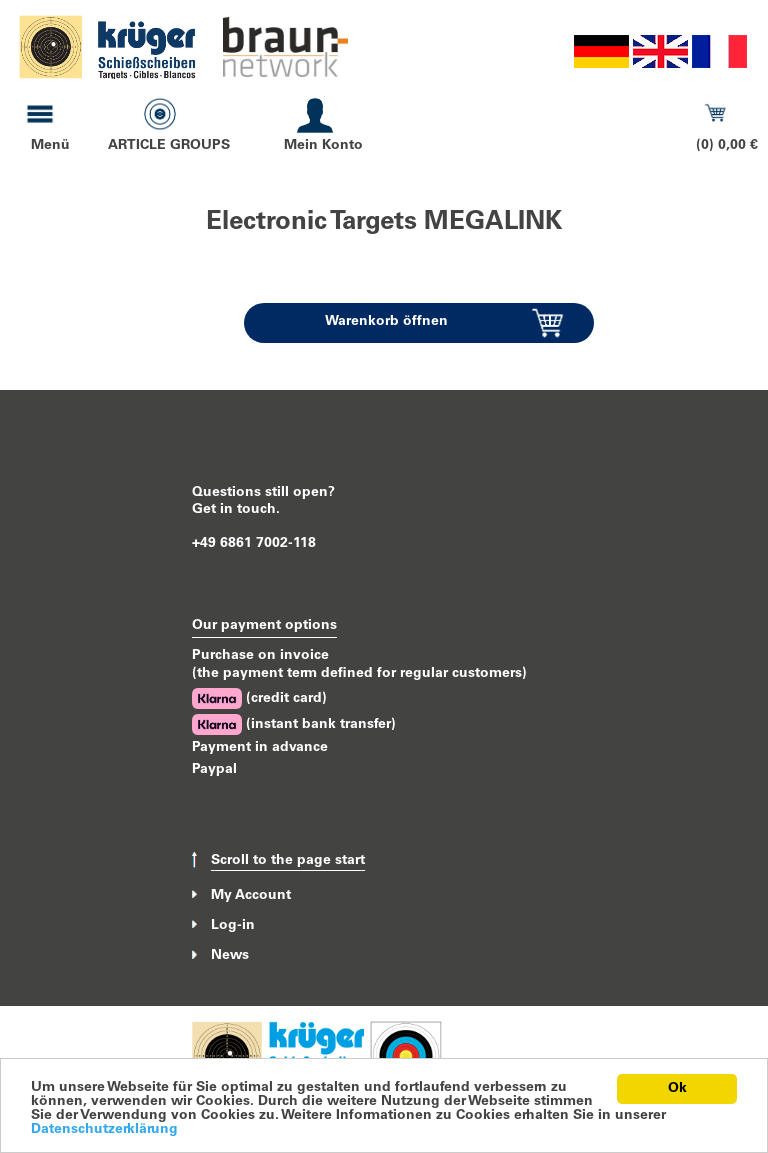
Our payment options (264, 626)
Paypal (214, 770)
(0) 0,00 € (727, 146)
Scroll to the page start (288, 861)
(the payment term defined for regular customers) (359, 674)
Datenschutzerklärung (104, 1130)
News (230, 956)
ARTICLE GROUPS (169, 146)
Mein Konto (323, 146)
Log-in (233, 926)
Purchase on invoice (260, 656)
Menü (50, 146)
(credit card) (259, 698)
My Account (251, 895)
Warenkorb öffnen (386, 322)
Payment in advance (260, 748)
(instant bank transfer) (294, 724)
